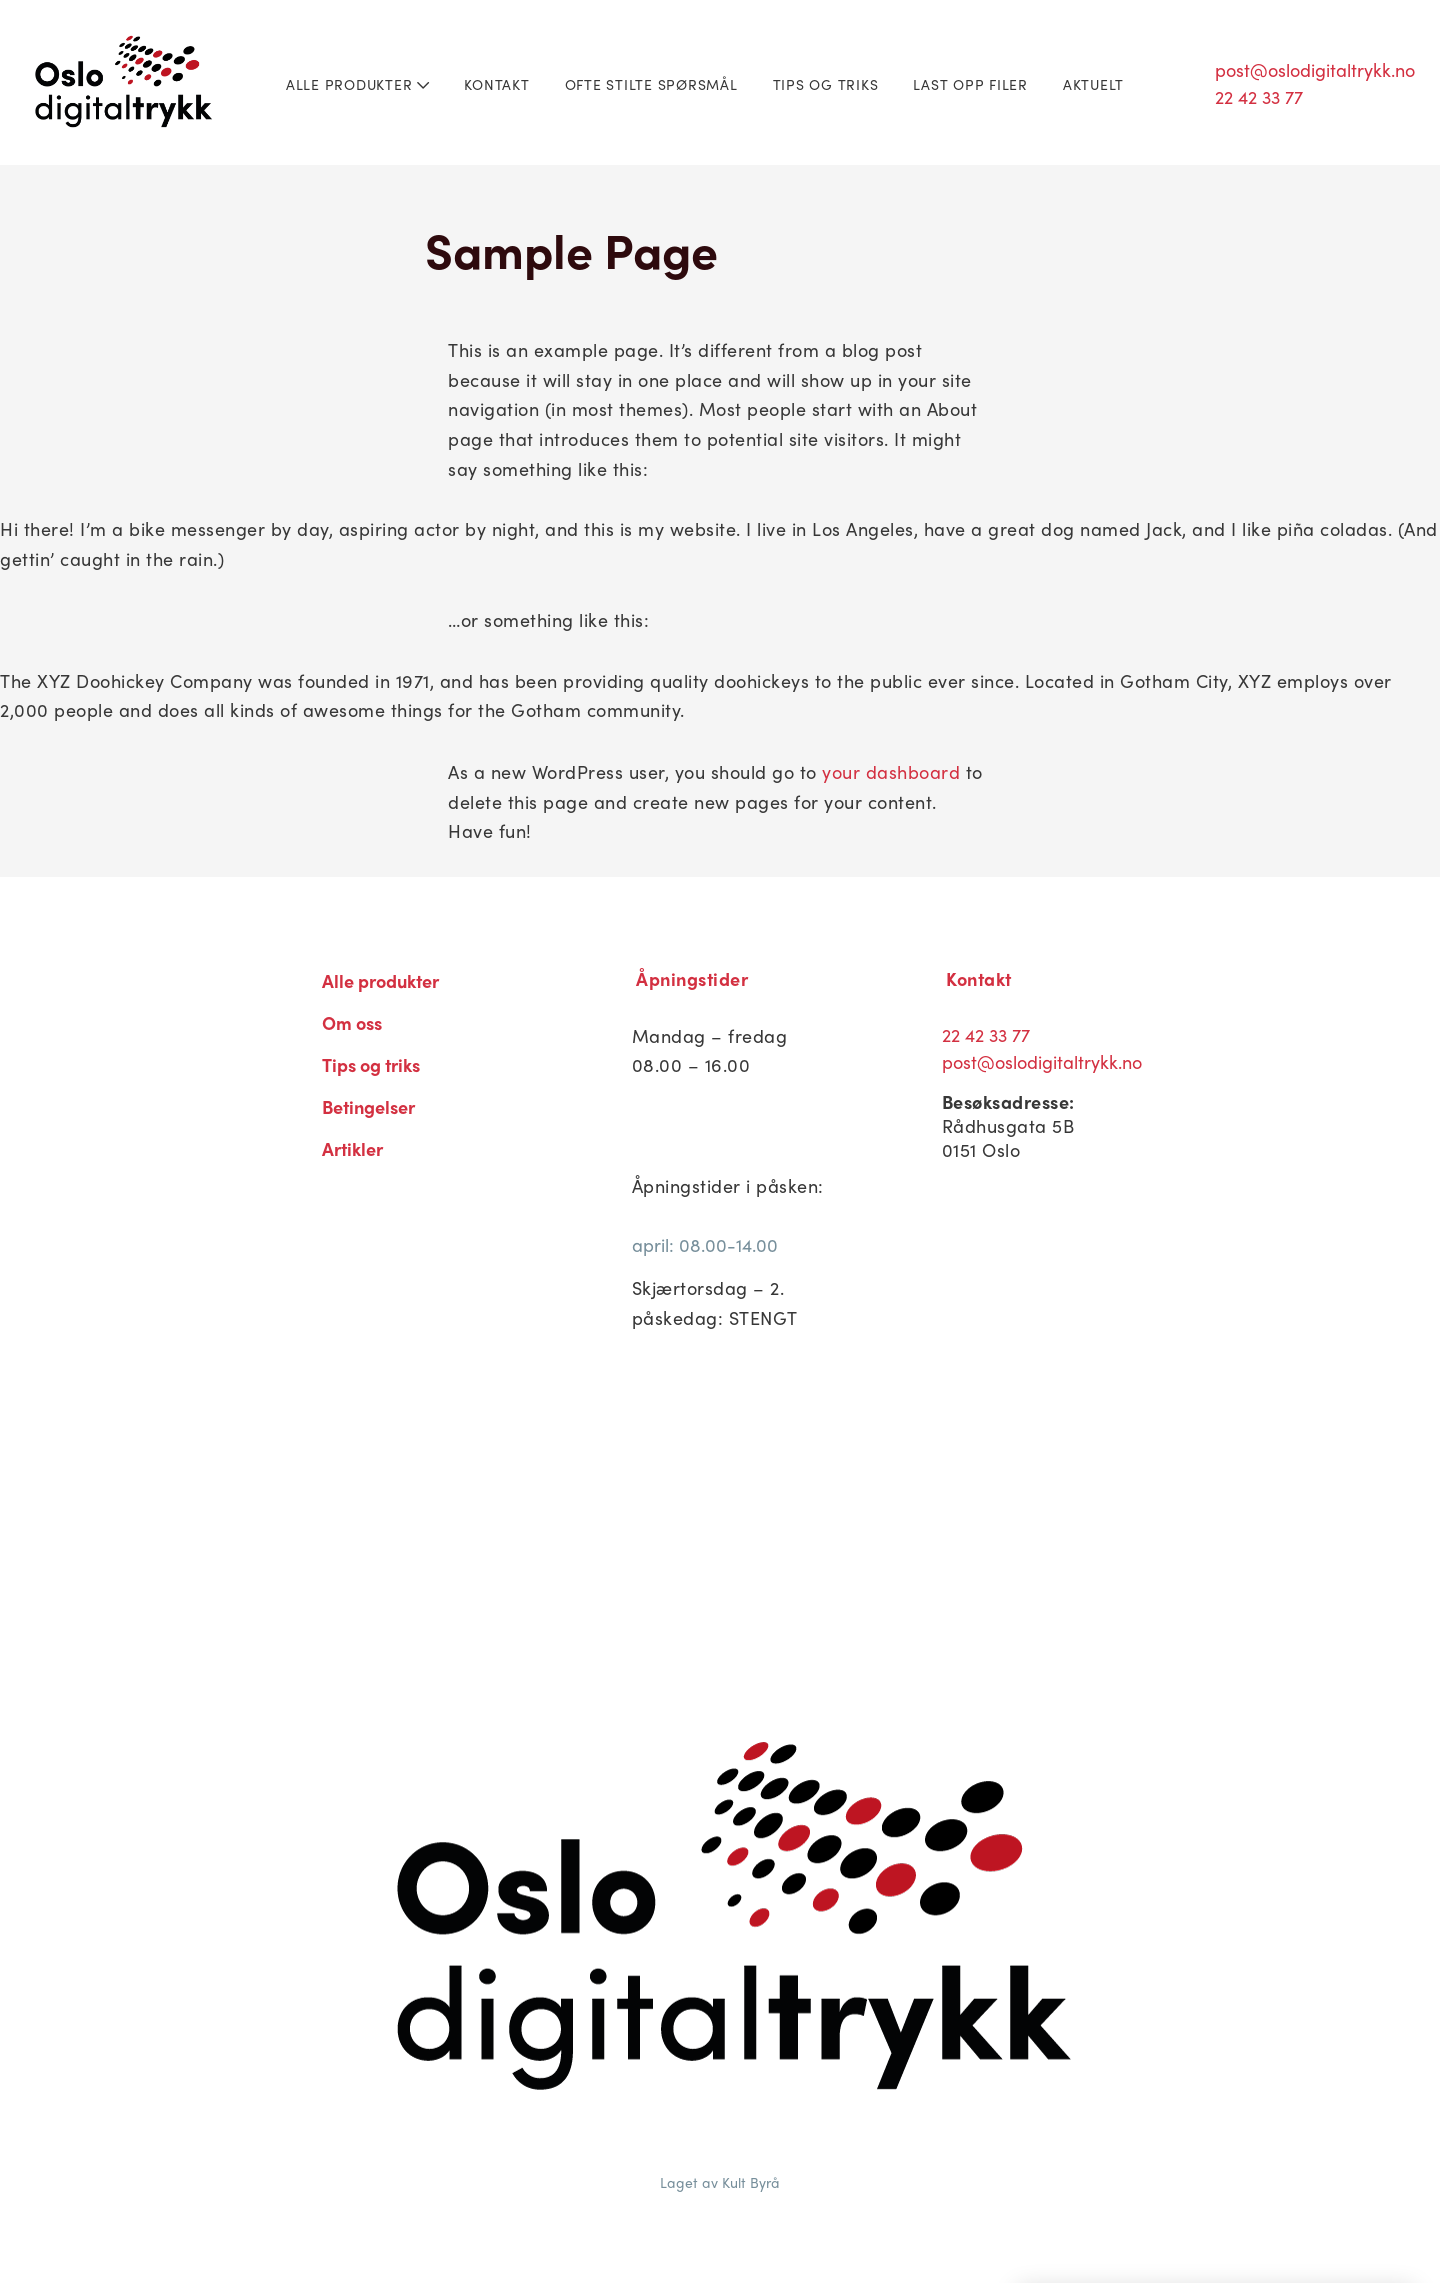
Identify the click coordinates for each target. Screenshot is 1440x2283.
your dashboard (891, 771)
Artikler (352, 1148)
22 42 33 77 (1259, 96)
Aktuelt (1093, 84)
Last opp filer (970, 84)
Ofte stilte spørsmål (651, 84)
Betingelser (368, 1106)
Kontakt (496, 84)
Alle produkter (358, 84)
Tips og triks (826, 84)
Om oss (352, 1022)
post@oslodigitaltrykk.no (1315, 69)
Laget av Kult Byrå (720, 2182)
